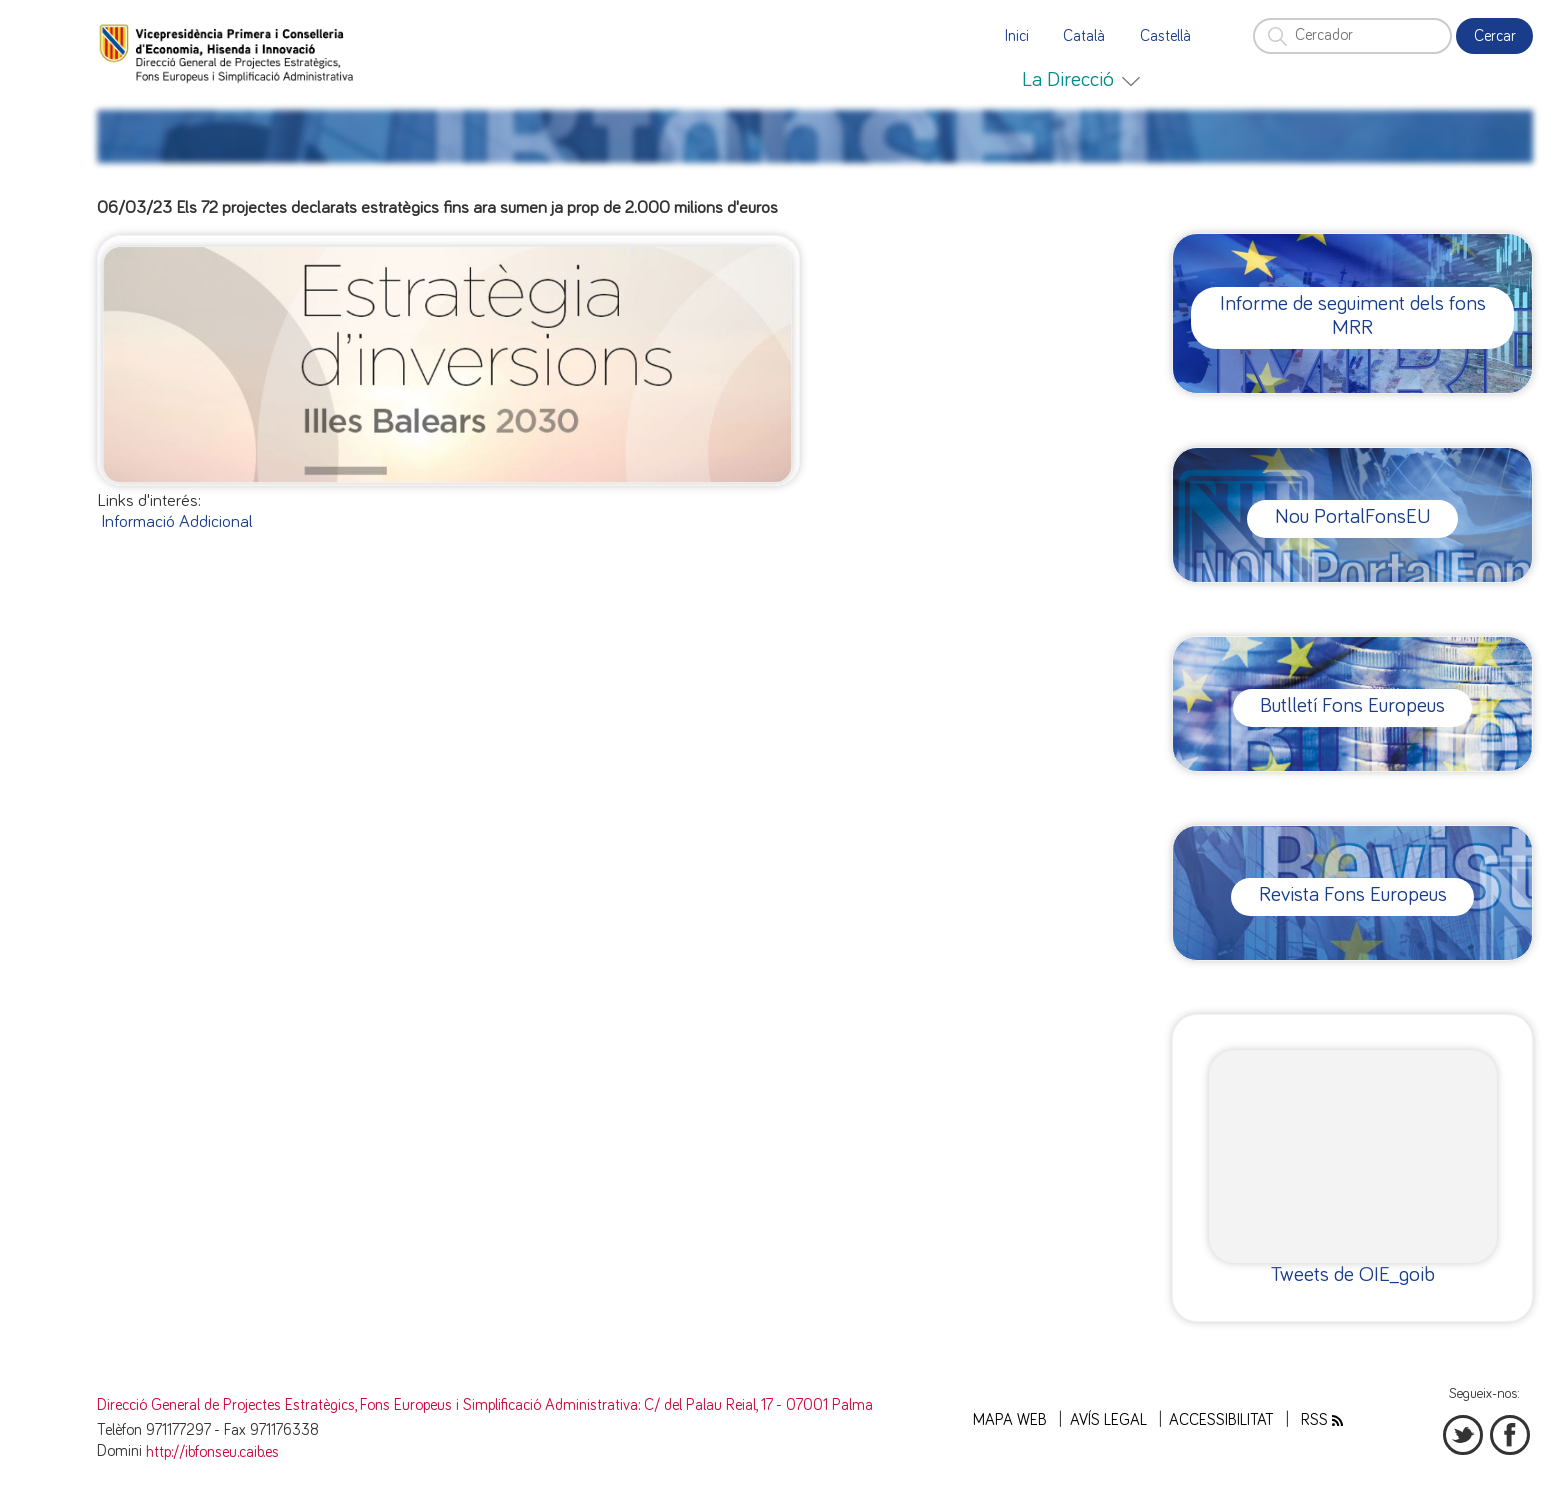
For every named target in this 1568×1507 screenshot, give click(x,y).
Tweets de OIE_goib (1353, 1274)
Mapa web (1010, 1420)
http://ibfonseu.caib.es (212, 1452)
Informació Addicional (177, 522)
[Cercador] (1352, 36)
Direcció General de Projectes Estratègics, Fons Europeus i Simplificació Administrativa (367, 1405)
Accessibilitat (1221, 1420)
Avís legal (1108, 1420)
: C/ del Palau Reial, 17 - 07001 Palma (755, 1405)
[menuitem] (1081, 80)
